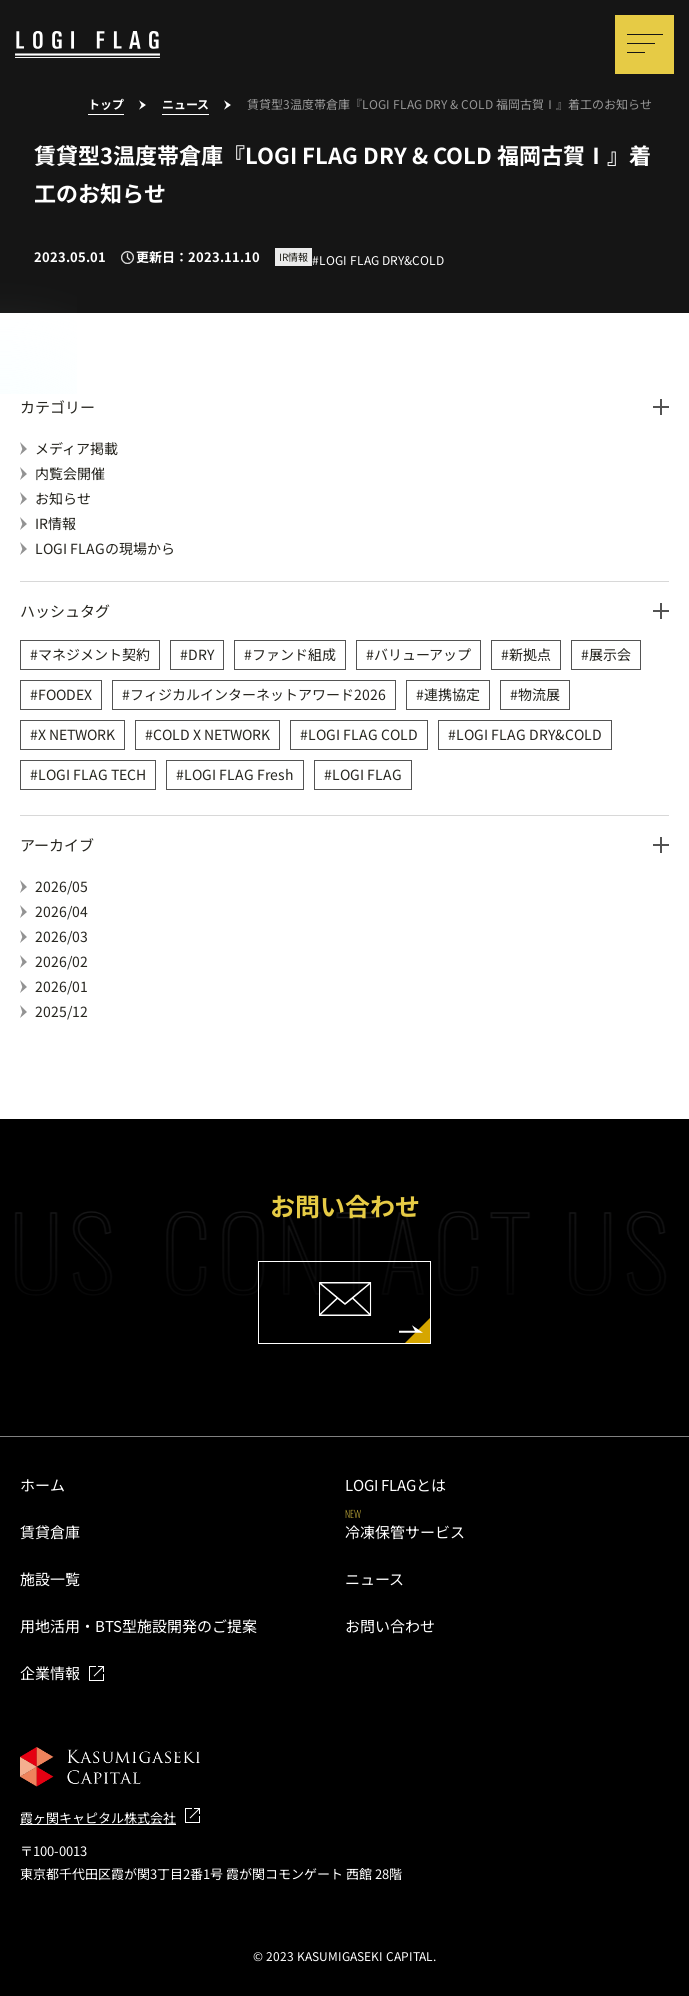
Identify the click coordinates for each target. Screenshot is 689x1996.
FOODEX (65, 694)
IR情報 (55, 523)
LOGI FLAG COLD (363, 734)
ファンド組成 (294, 654)
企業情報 (50, 1672)
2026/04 (61, 911)
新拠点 (530, 654)
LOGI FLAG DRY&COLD (529, 734)
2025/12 (61, 1011)
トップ (106, 104)
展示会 (610, 654)
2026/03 (61, 936)
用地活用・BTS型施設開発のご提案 (138, 1625)
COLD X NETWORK (211, 734)
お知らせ (63, 498)
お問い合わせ (390, 1625)
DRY (201, 654)
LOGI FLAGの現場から (105, 548)
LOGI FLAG (367, 774)
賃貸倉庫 (50, 1531)
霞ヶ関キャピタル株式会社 (98, 1817)
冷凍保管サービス (405, 1531)
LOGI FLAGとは (395, 1484)
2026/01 (61, 986)
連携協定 (452, 694)
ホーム (42, 1484)
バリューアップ (422, 654)
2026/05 (61, 886)
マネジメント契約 (94, 654)
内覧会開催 (70, 473)
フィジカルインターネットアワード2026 (258, 694)
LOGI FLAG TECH (92, 774)
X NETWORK (76, 734)
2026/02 (61, 961)
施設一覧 (50, 1578)
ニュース (185, 104)
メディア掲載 (76, 448)
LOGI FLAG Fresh (239, 774)
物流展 (539, 694)
